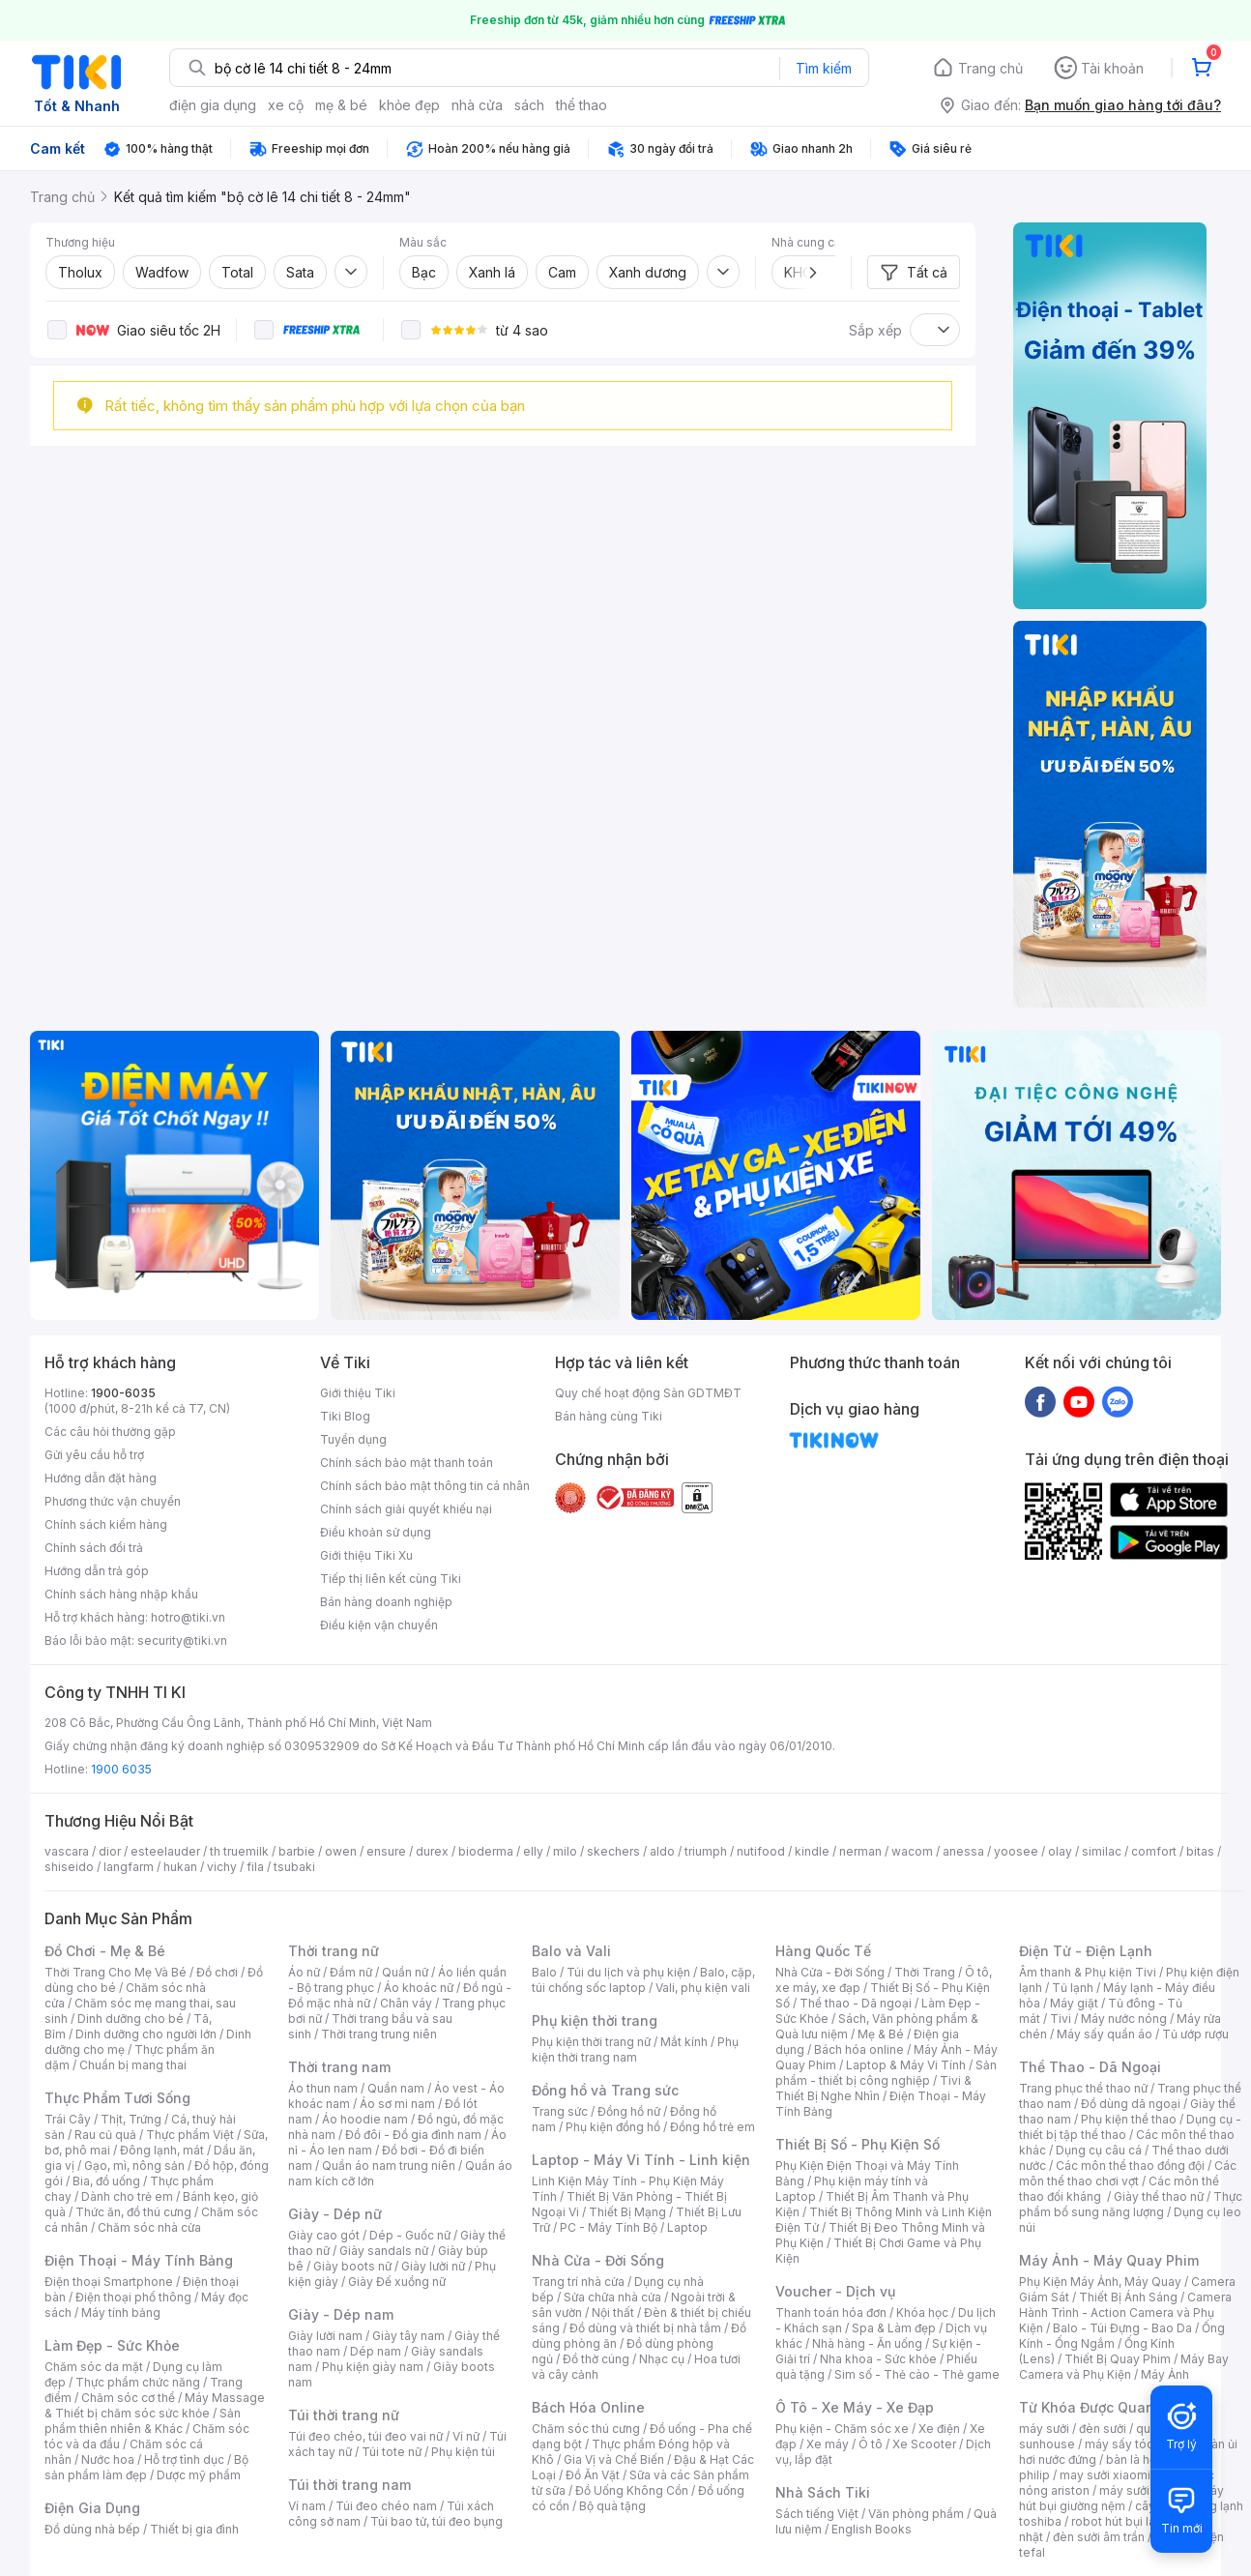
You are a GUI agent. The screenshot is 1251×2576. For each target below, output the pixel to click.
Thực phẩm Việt (190, 2134)
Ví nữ (466, 2436)
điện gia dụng (212, 105)
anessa (963, 1851)
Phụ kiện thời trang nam (635, 2049)
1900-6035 (123, 1393)
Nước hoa (107, 2459)
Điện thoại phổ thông (133, 2297)
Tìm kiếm (824, 68)
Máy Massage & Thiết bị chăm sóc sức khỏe (154, 2405)
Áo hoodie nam (365, 2119)
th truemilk (239, 1851)
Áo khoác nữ (418, 1987)
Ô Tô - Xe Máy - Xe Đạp (854, 2407)
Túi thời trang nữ (343, 2415)
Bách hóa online (859, 2049)
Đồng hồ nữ (628, 2111)
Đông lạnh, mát (162, 2150)
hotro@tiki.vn (188, 1617)
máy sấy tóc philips (1139, 2444)
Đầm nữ (351, 1972)
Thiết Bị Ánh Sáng (1128, 2297)
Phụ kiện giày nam (372, 2366)
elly (533, 1851)
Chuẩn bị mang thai (133, 2065)
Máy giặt (1074, 2003)
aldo (662, 1851)
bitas (1200, 1851)
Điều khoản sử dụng (375, 1532)
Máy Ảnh (1165, 2374)
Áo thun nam (323, 2088)
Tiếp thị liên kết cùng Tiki (390, 1578)
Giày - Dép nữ (335, 2214)
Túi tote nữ (392, 2451)
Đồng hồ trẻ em (712, 2127)
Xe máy (827, 2444)
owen (341, 1851)
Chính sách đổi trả (93, 1547)
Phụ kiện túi (463, 2451)
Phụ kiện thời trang (594, 2020)
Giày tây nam (408, 2335)
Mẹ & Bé (881, 2034)
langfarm (128, 1866)
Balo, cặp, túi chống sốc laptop (643, 1980)
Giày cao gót (324, 2235)
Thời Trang (924, 1972)
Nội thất (613, 2312)
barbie (296, 1851)
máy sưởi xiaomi (1144, 2490)
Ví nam (307, 2506)
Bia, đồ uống (106, 2181)
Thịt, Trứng (131, 2119)
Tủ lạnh (1072, 1987)
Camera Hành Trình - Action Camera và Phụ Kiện (1125, 2312)
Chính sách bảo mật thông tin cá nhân (425, 1485)
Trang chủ (990, 68)
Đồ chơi (217, 1972)
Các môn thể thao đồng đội (1130, 2165)
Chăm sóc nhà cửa (149, 2227)
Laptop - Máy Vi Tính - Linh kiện (641, 2160)
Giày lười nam (325, 2335)
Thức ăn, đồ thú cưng (133, 2212)
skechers (613, 1851)
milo (565, 1851)
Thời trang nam (339, 2067)
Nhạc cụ (661, 2359)
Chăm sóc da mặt (93, 2366)
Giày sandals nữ (383, 2250)
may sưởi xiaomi (1105, 2475)
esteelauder (165, 1851)
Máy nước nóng (1124, 2018)
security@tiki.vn (182, 1640)
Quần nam (395, 2088)
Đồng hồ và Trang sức (605, 2090)
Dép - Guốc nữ (410, 2235)
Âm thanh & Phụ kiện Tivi (1087, 1972)
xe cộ (286, 105)
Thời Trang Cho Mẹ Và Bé (115, 1972)
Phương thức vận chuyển (112, 1501)
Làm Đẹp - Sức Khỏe (112, 2345)
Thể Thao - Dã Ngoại (1090, 2067)
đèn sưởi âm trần (1099, 2537)
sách (529, 105)
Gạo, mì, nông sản (134, 2165)
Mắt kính (684, 2041)
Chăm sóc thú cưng (586, 2428)
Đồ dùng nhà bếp (92, 2529)
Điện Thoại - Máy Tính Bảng (138, 2260)
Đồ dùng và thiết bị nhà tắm (645, 2328)
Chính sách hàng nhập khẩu (121, 1594)
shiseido (69, 1866)
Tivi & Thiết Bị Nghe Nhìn (873, 2088)
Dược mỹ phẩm (199, 2475)
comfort (1154, 1851)
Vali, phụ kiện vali (702, 1987)
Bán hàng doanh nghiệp (386, 1602)
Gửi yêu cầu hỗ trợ (94, 1455)
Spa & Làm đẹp (894, 2328)
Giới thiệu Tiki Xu (366, 1555)
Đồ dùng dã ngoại (1130, 2103)
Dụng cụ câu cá (1099, 2150)
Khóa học (922, 2312)
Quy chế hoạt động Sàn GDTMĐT (648, 1393)
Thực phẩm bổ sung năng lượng (1130, 2204)
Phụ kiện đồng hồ (613, 2127)
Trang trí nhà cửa (578, 2281)
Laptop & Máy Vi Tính (906, 2065)
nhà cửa (477, 105)
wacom (912, 1851)
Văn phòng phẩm (916, 2513)
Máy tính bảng (120, 2312)
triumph (705, 1851)
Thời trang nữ (333, 1951)
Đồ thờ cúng (596, 2359)
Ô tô (870, 2444)
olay (1060, 1851)
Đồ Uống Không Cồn (631, 2490)
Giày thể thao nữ (1159, 2196)
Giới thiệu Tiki (357, 1393)
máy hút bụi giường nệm (1121, 2498)
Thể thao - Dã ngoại (856, 2003)
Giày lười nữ (433, 2266)
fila (255, 1866)
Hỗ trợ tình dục (184, 2459)
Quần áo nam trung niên (388, 2165)
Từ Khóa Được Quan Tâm (1103, 2407)
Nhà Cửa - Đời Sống (598, 2260)
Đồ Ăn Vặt (593, 2475)
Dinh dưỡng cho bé (130, 2018)
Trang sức (560, 2111)
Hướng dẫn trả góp (96, 1571)
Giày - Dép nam (340, 2314)
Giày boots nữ (352, 2266)
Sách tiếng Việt (816, 2513)
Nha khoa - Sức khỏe (878, 2359)
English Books (871, 2529)
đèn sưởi (1102, 2428)
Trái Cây (67, 2119)
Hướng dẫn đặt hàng (100, 1478)
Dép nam (375, 2351)
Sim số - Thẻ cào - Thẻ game (917, 2374)
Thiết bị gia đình (194, 2529)
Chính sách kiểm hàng (105, 1524)
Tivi (1060, 2018)
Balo (544, 1972)
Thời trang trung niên (379, 2034)
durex (432, 1851)
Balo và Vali (571, 1951)
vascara (66, 1851)
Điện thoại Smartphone (108, 2281)
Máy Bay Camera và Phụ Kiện (1124, 2367)
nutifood (761, 1851)
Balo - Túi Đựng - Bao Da (1122, 2328)
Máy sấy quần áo (1104, 2034)
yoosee (1016, 1851)
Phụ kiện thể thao (1129, 2119)
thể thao (581, 105)
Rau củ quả (105, 2134)
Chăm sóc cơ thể (128, 2397)
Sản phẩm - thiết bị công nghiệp (886, 2073)
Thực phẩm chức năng (137, 2382)
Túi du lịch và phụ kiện (628, 1972)
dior (110, 1851)
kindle (812, 1851)
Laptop (687, 2227)
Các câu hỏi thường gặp (110, 1431)
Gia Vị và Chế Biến (614, 2459)
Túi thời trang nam (349, 2484)
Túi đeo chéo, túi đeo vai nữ (365, 2436)
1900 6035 (121, 1769)
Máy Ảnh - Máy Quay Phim (1109, 2260)
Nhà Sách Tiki (822, 2492)
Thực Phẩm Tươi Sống (117, 2098)
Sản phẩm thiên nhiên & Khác (142, 2421)
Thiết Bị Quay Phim (1117, 2359)
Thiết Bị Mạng (627, 2212)
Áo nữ (304, 1972)
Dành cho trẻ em (127, 2196)
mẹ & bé (341, 105)
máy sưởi (1044, 2428)
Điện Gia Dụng (92, 2508)
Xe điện (939, 2428)
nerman (860, 1851)
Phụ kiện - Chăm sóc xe (842, 2428)
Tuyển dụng (353, 1439)
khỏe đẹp (409, 105)
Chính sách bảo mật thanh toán (406, 1462)
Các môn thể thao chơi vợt (1127, 2173)
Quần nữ (405, 1972)
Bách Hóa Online (588, 2407)
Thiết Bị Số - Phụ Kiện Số (857, 2144)
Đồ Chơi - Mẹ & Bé (104, 1951)
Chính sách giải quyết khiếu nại (406, 1509)
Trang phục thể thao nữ (1083, 2088)
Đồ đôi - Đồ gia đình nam (413, 2134)
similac (1101, 1851)
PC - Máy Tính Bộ (608, 2227)
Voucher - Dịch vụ (835, 2291)
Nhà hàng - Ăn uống (867, 2343)
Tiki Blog (345, 1416)
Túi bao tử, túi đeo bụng (436, 2521)
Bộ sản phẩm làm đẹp (146, 2467)
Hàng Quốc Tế (823, 1951)
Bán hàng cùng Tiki (608, 1416)
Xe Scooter (924, 2444)
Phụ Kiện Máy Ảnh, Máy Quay (1100, 2281)
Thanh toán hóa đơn (831, 2312)
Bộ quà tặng (612, 2506)
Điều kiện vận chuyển (379, 1625)
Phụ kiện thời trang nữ (591, 2041)
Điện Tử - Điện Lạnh (1085, 1951)
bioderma (485, 1851)
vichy (222, 1866)
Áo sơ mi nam (397, 2103)
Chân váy (406, 2003)
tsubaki (294, 1866)
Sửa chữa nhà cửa (612, 2297)
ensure (386, 1851)
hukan (180, 1866)
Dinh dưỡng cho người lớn (146, 2034)
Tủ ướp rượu (1195, 2034)
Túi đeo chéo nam (386, 2506)
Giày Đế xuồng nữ (397, 2281)
